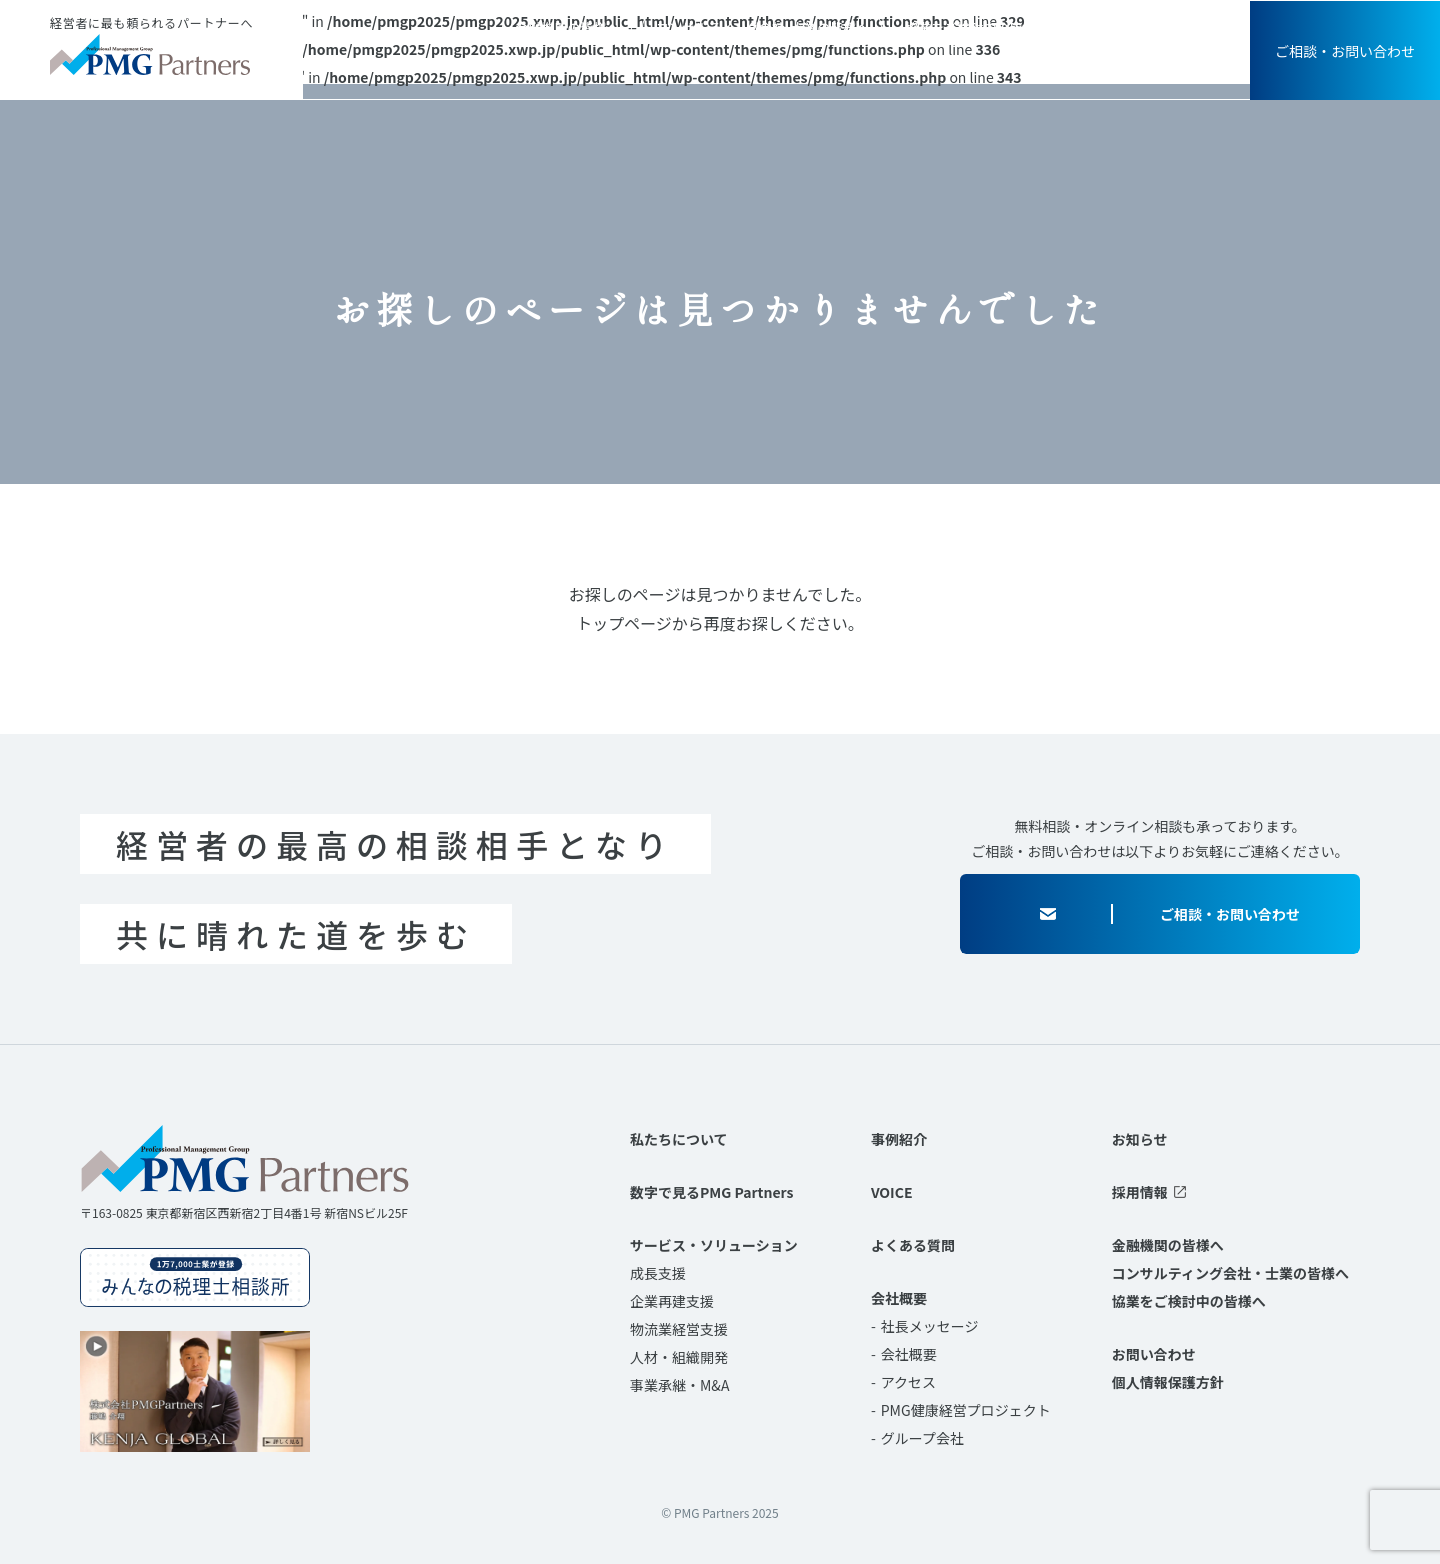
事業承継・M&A (679, 1385)
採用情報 (1169, 27)
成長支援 (658, 1273)
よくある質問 (1050, 65)
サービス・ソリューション (705, 65)
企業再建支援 (672, 1301)
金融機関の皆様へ (567, 27)
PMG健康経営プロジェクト (966, 1410)
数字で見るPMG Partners (711, 1192)
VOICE (947, 65)
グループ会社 (922, 1438)
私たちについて (531, 65)
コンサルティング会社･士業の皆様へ (762, 27)
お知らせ (1102, 27)
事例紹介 (858, 65)
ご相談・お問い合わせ (1345, 51)
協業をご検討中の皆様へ (976, 27)
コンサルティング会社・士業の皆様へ (1230, 1273)
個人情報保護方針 (1168, 1382)
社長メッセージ (930, 1326)
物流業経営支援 (679, 1329)
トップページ (624, 623)
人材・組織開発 (679, 1357)
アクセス (908, 1382)
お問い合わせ (1154, 1354)
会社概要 (1161, 65)
